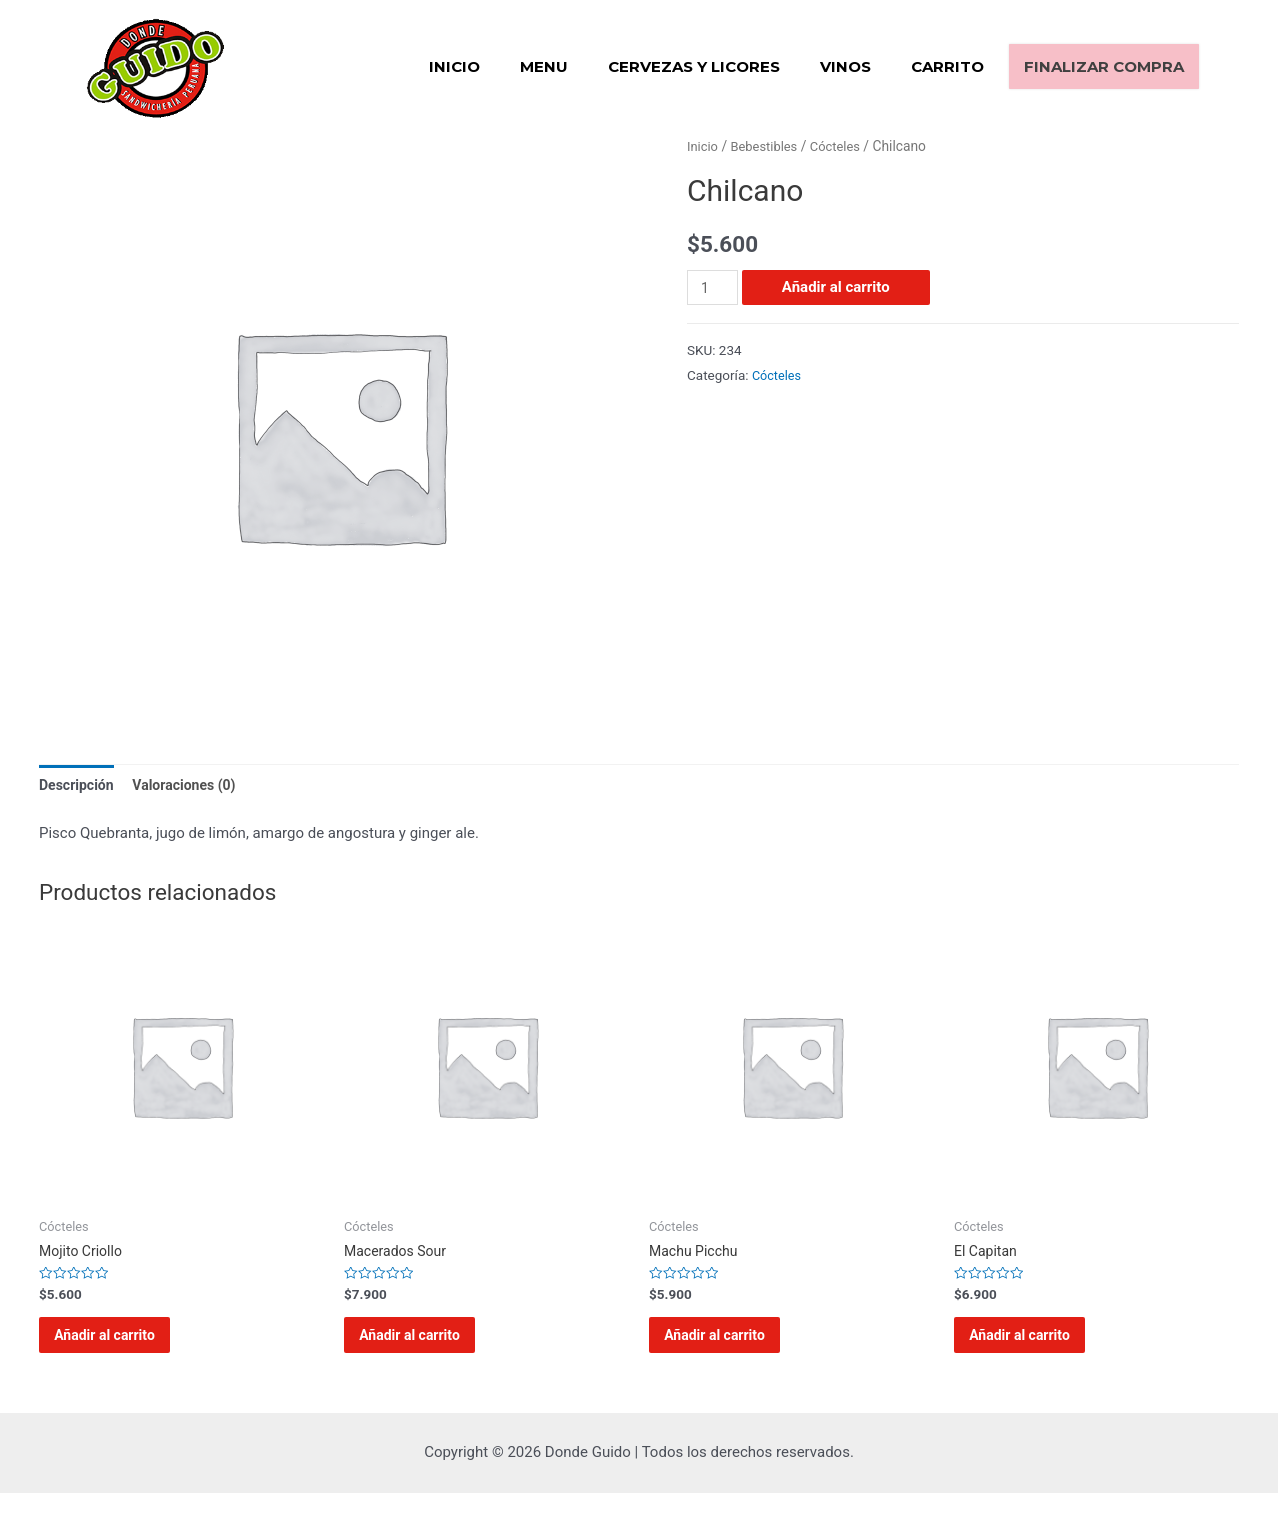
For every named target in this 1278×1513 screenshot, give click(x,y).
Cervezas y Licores (694, 66)
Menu (544, 66)
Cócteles (844, 146)
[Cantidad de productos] (714, 287)
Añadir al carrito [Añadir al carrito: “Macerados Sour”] (428, 1347)
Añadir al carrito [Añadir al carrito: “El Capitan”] (1038, 1347)
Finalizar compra (1104, 66)
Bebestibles (769, 146)
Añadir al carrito (839, 287)
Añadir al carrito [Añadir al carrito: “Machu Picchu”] (733, 1347)
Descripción (79, 785)
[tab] (79, 786)
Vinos (845, 66)
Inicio (454, 66)
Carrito (947, 66)
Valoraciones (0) (193, 785)
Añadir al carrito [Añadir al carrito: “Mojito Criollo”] (123, 1347)
